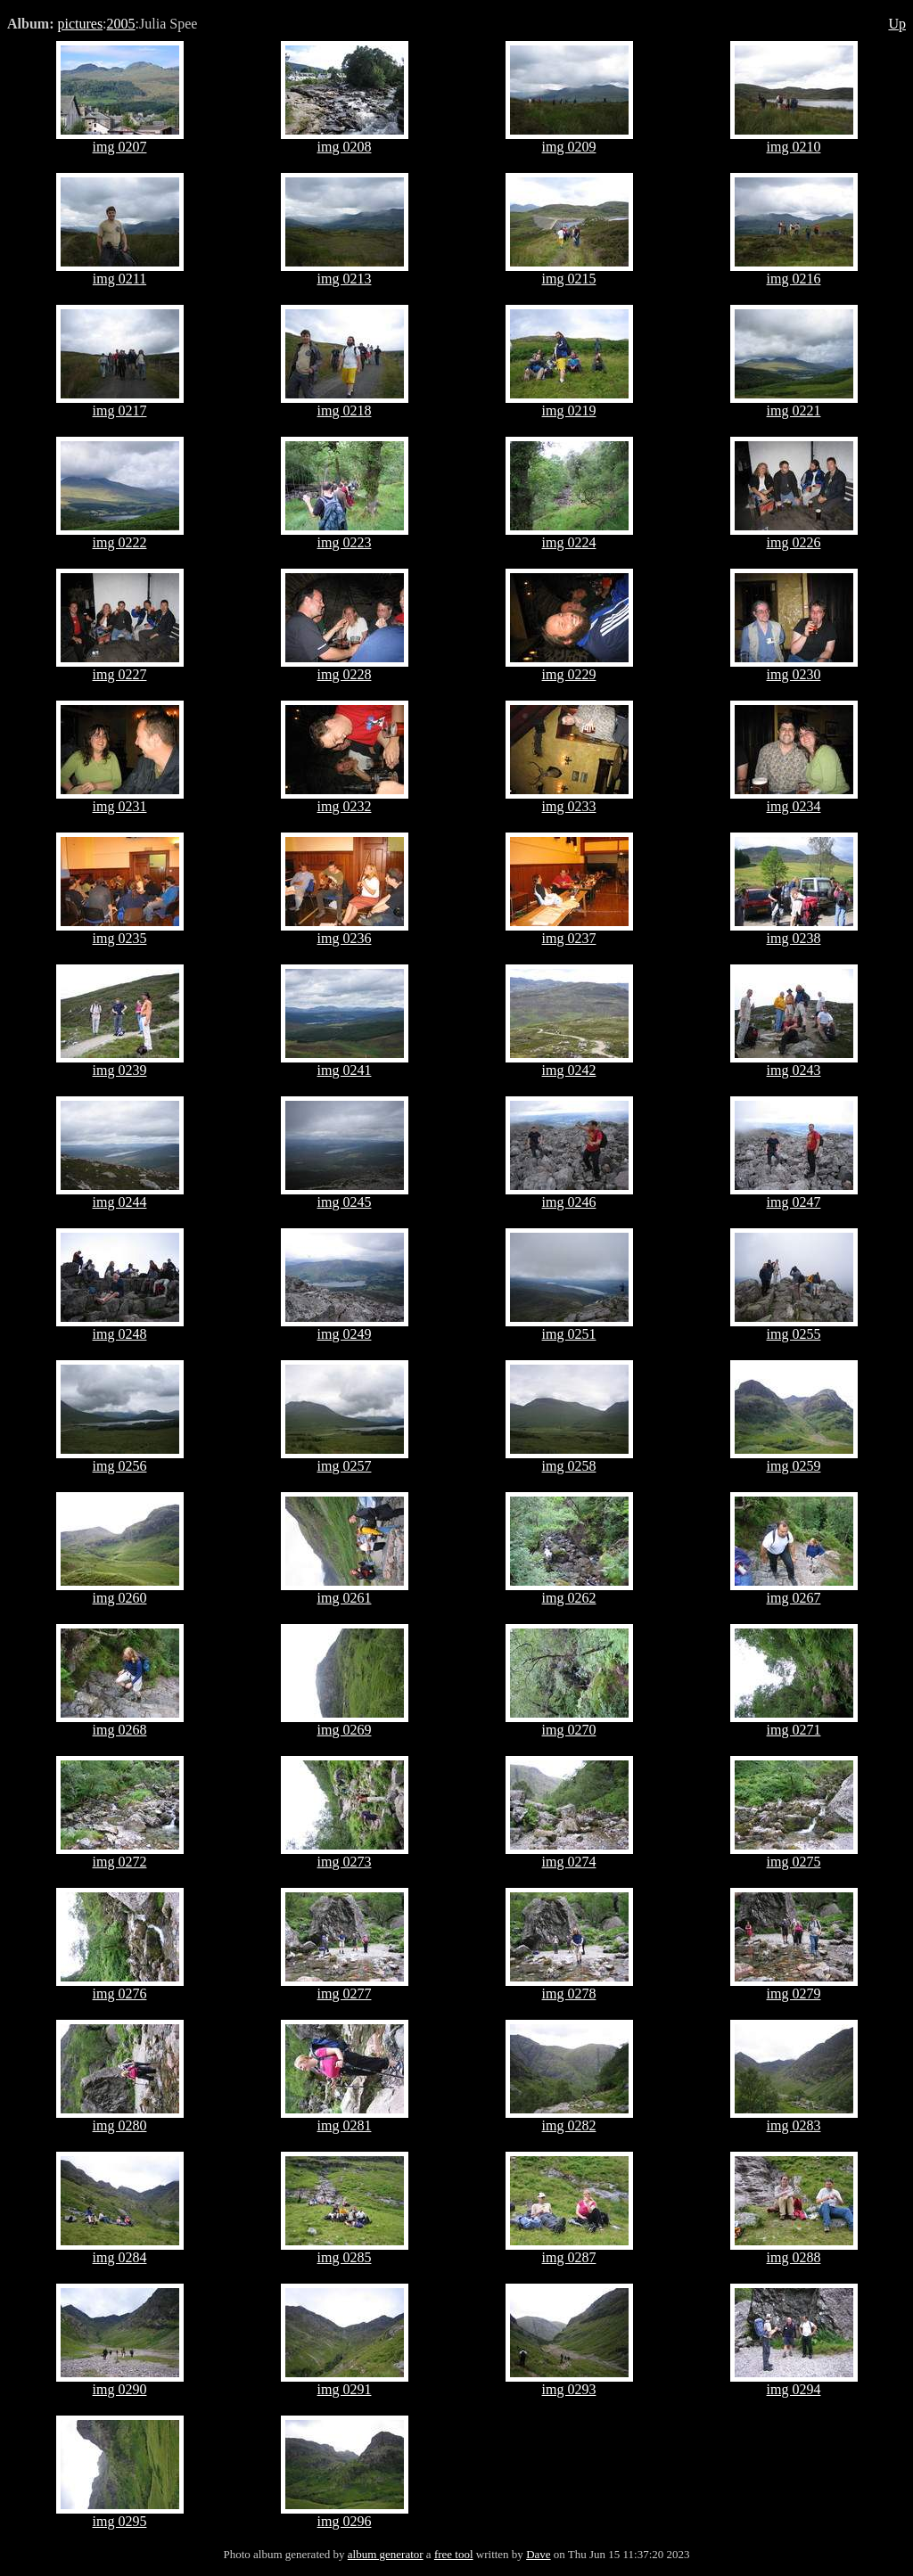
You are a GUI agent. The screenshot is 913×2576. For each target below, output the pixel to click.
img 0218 (344, 410)
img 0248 (120, 1333)
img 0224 (569, 542)
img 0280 (120, 2125)
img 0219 (569, 410)
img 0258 (569, 1465)
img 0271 (794, 1729)
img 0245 (344, 1202)
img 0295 (120, 2521)
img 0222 (120, 542)
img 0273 (344, 1861)
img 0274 (569, 1861)
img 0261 (344, 1597)
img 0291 (344, 2389)
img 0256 (120, 1465)
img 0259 (794, 1465)
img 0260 (120, 1597)
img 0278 (569, 1993)
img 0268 (120, 1729)
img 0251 (569, 1333)
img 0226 (794, 542)
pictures (80, 23)
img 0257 (344, 1465)
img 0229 (569, 674)
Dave (538, 2554)
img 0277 (344, 1993)
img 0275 (794, 1861)
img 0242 (569, 1070)
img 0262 (569, 1597)
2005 (121, 23)
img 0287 (569, 2257)
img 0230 (794, 674)
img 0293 (569, 2389)
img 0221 (794, 410)
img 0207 (120, 146)
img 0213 (344, 278)
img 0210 (794, 146)
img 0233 (569, 806)
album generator (386, 2554)
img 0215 (569, 278)
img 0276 (120, 1993)
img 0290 (120, 2389)
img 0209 (569, 146)
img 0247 (794, 1202)
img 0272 (120, 1861)
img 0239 (120, 1070)
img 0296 (344, 2521)
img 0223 (344, 542)
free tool (453, 2554)
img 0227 (120, 674)
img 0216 (794, 278)
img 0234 (794, 806)
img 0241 (344, 1070)
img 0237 (569, 938)
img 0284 (120, 2257)
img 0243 (794, 1070)
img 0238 (794, 938)
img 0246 (569, 1202)
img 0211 (119, 278)
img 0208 (344, 146)
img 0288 (794, 2257)
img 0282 (569, 2125)
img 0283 (794, 2125)
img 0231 (120, 806)
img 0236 (344, 938)
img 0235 (120, 938)
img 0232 (344, 806)
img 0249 (344, 1333)
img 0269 (344, 1729)
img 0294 (794, 2389)
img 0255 (794, 1333)
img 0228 (344, 674)
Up (897, 23)
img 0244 (120, 1202)
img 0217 (120, 410)
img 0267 (794, 1597)
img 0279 (794, 1993)
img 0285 (344, 2257)
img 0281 (344, 2125)
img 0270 (569, 1729)
